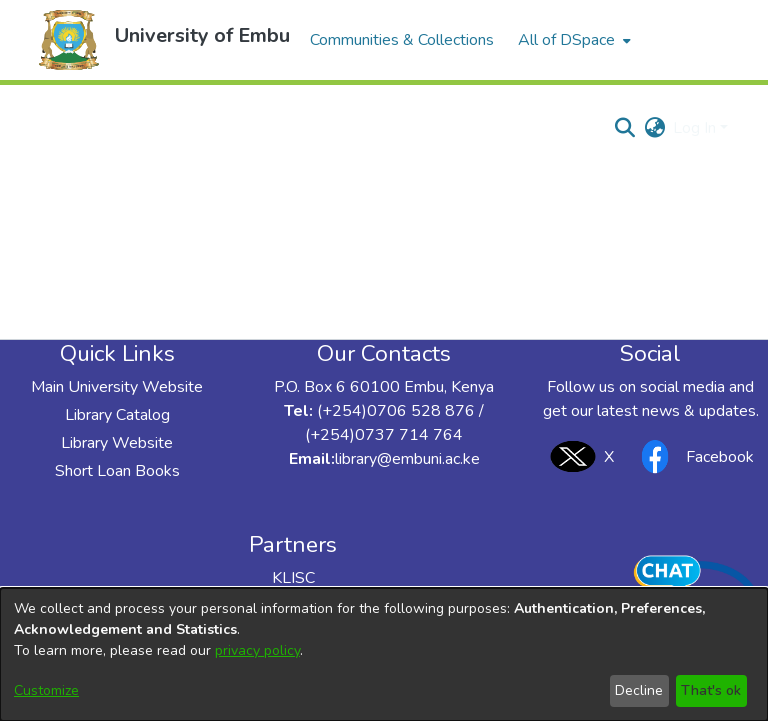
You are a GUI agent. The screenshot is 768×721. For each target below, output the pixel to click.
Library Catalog (117, 415)
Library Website (117, 443)
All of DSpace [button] (566, 40)
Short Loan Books (117, 471)
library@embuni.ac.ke (407, 459)
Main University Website (117, 387)
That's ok (711, 690)
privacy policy (257, 650)
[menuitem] (572, 40)
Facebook (692, 456)
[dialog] (384, 654)
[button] (69, 40)
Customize (46, 690)
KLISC (293, 578)
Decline (639, 690)
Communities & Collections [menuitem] (402, 40)
